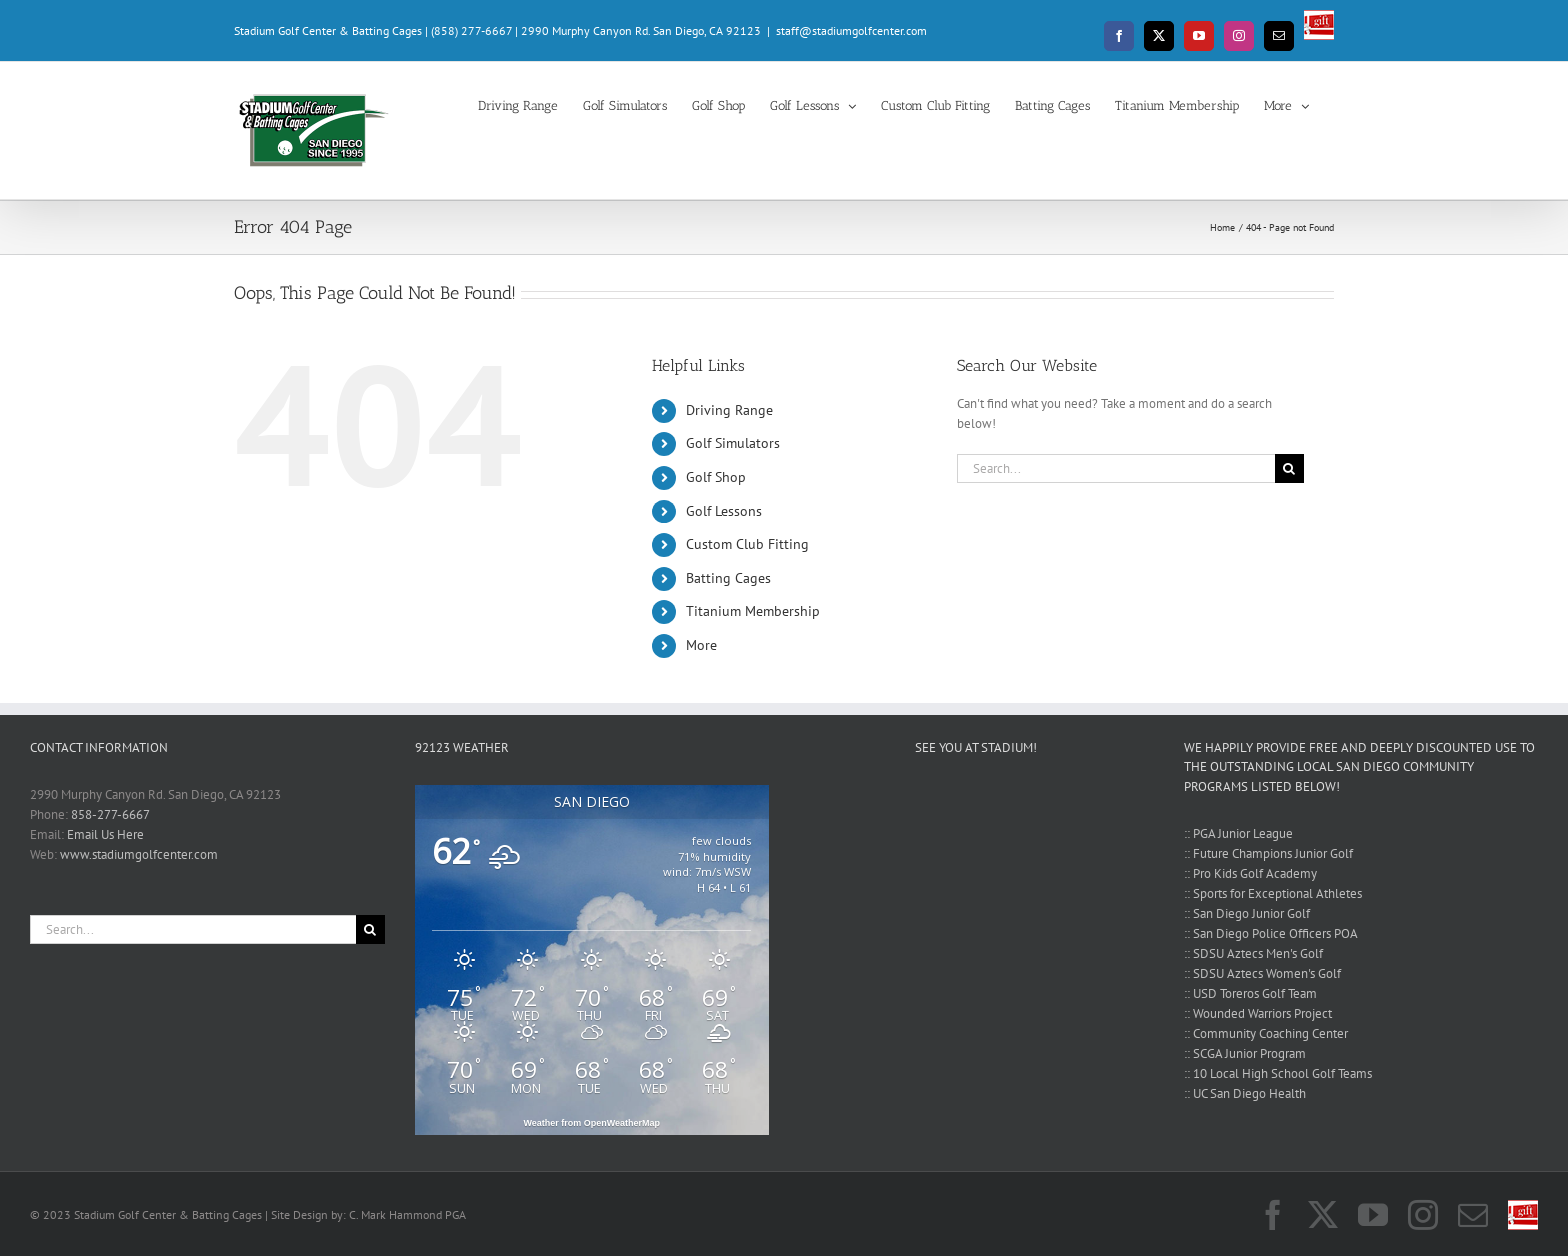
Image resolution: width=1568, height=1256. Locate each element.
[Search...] (1116, 468)
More (701, 645)
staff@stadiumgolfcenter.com (851, 30)
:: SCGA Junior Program (1245, 1053)
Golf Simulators (733, 443)
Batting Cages (728, 578)
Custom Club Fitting (747, 544)
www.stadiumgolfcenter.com (139, 854)
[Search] (1289, 468)
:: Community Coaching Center (1266, 1033)
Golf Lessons (724, 511)
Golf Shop (716, 477)
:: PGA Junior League (1238, 833)
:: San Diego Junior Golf (1247, 913)
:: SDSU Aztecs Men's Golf (1253, 953)
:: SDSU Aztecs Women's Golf (1262, 973)
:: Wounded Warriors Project (1258, 1013)
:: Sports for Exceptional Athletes (1273, 893)
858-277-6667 (110, 814)
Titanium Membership (753, 611)
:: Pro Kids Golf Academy (1250, 873)
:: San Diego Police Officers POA (1271, 933)
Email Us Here (105, 834)
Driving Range (729, 410)
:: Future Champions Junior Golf (1268, 853)
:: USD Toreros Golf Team (1250, 993)
